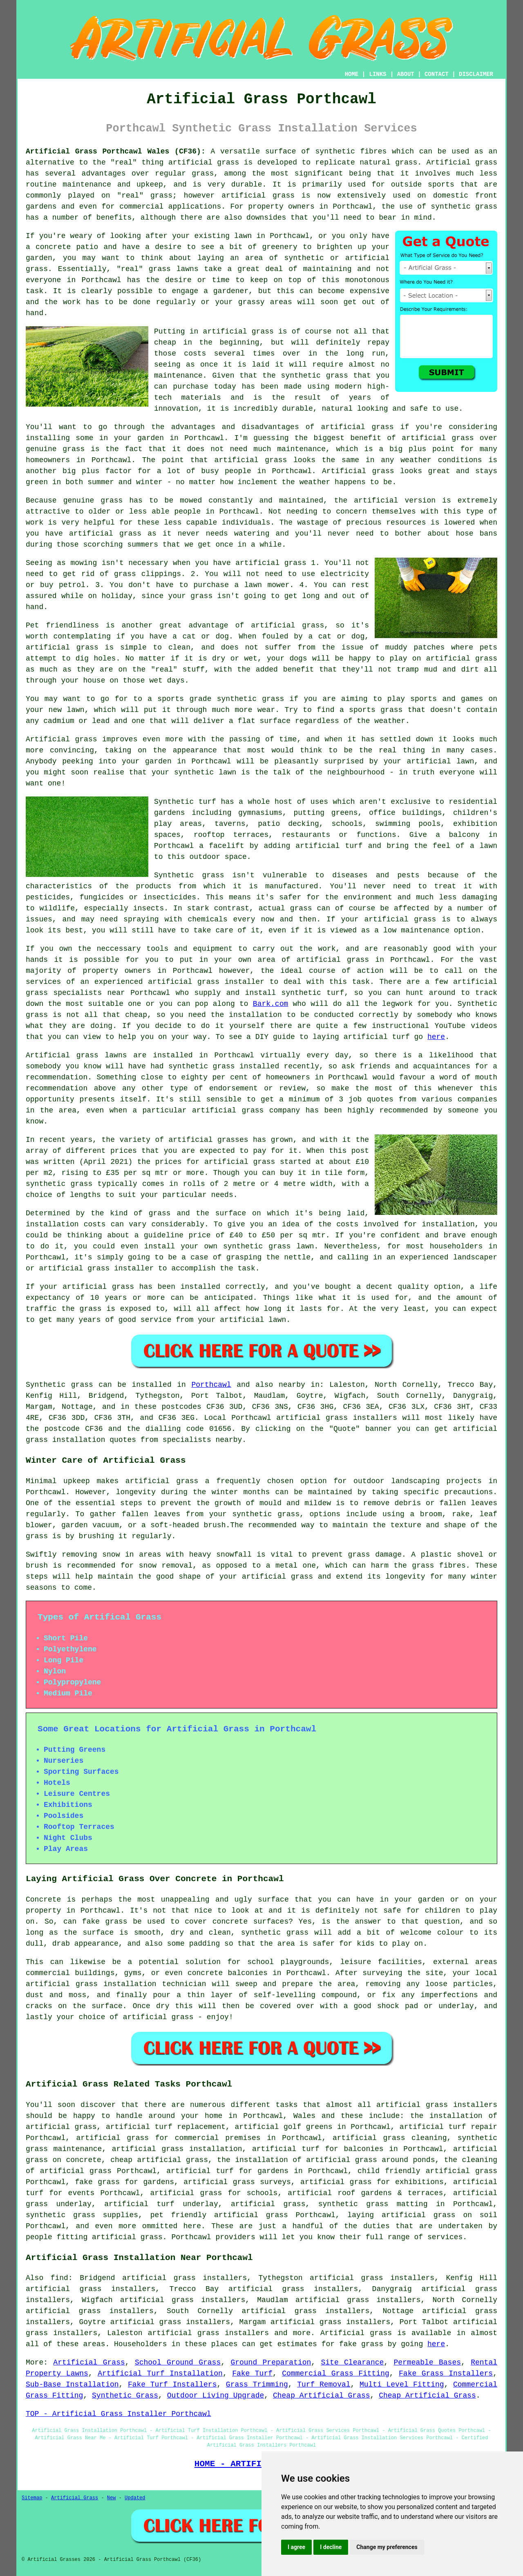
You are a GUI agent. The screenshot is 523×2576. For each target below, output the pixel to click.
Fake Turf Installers (172, 2384)
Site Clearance (352, 2362)
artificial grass (203, 162)
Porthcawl (211, 1385)
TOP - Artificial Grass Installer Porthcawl (118, 2414)
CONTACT (437, 74)
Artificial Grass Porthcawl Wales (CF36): (116, 151)
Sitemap (32, 2498)
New (111, 2498)
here (436, 1037)
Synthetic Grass (125, 2395)
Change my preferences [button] (386, 2547)
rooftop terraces (231, 835)
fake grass (361, 2344)
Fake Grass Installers (446, 2373)
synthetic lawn (205, 772)
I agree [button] (296, 2547)
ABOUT (405, 74)
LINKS (377, 74)
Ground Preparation (270, 2362)
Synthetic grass (59, 1385)
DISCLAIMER (476, 74)
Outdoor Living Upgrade (215, 2395)
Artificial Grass (89, 2362)
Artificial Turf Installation (160, 2373)
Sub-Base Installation (72, 2384)
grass (160, 269)
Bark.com (270, 1004)
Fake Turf (252, 2373)
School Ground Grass (178, 2362)
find (59, 2278)
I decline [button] (331, 2547)
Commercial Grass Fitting (335, 2373)
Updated (135, 2498)
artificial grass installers (336, 1418)
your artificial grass (266, 1577)
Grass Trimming (257, 2384)
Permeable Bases (427, 2362)
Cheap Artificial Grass (321, 2395)
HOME (352, 74)
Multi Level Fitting (402, 2384)
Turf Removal (323, 2384)
